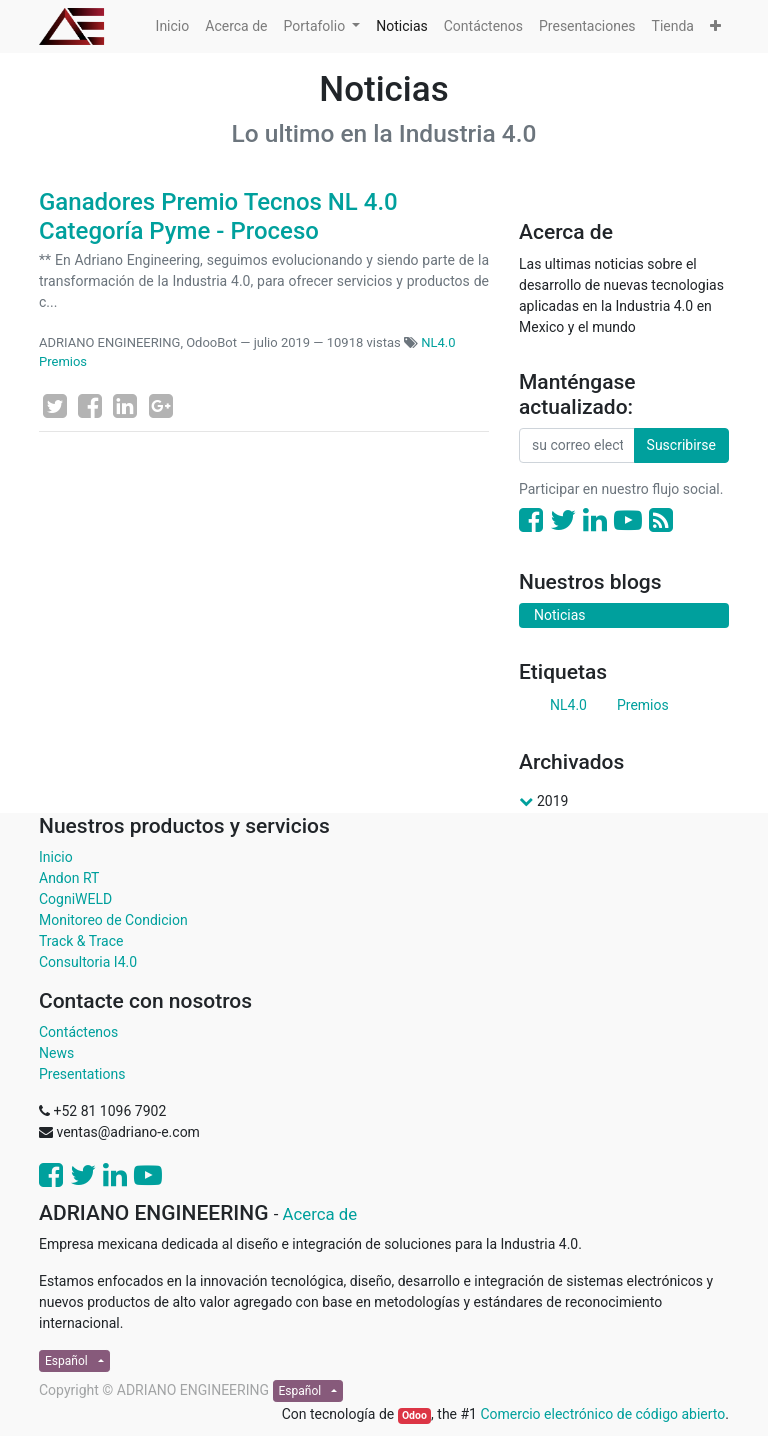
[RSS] (661, 520)
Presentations (82, 1074)
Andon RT (69, 878)
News (56, 1053)
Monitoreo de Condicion (113, 920)
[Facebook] (90, 406)
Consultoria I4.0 (88, 962)
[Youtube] (628, 520)
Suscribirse (681, 445)
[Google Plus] (161, 406)
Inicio (56, 857)
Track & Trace (81, 941)
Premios (63, 361)
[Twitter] (55, 406)
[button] (715, 26)
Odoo (414, 1415)
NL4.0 (438, 342)
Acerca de (320, 1214)
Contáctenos (78, 1032)
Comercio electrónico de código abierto (602, 1414)
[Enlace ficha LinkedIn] (125, 406)
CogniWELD (75, 899)
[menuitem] (173, 26)
